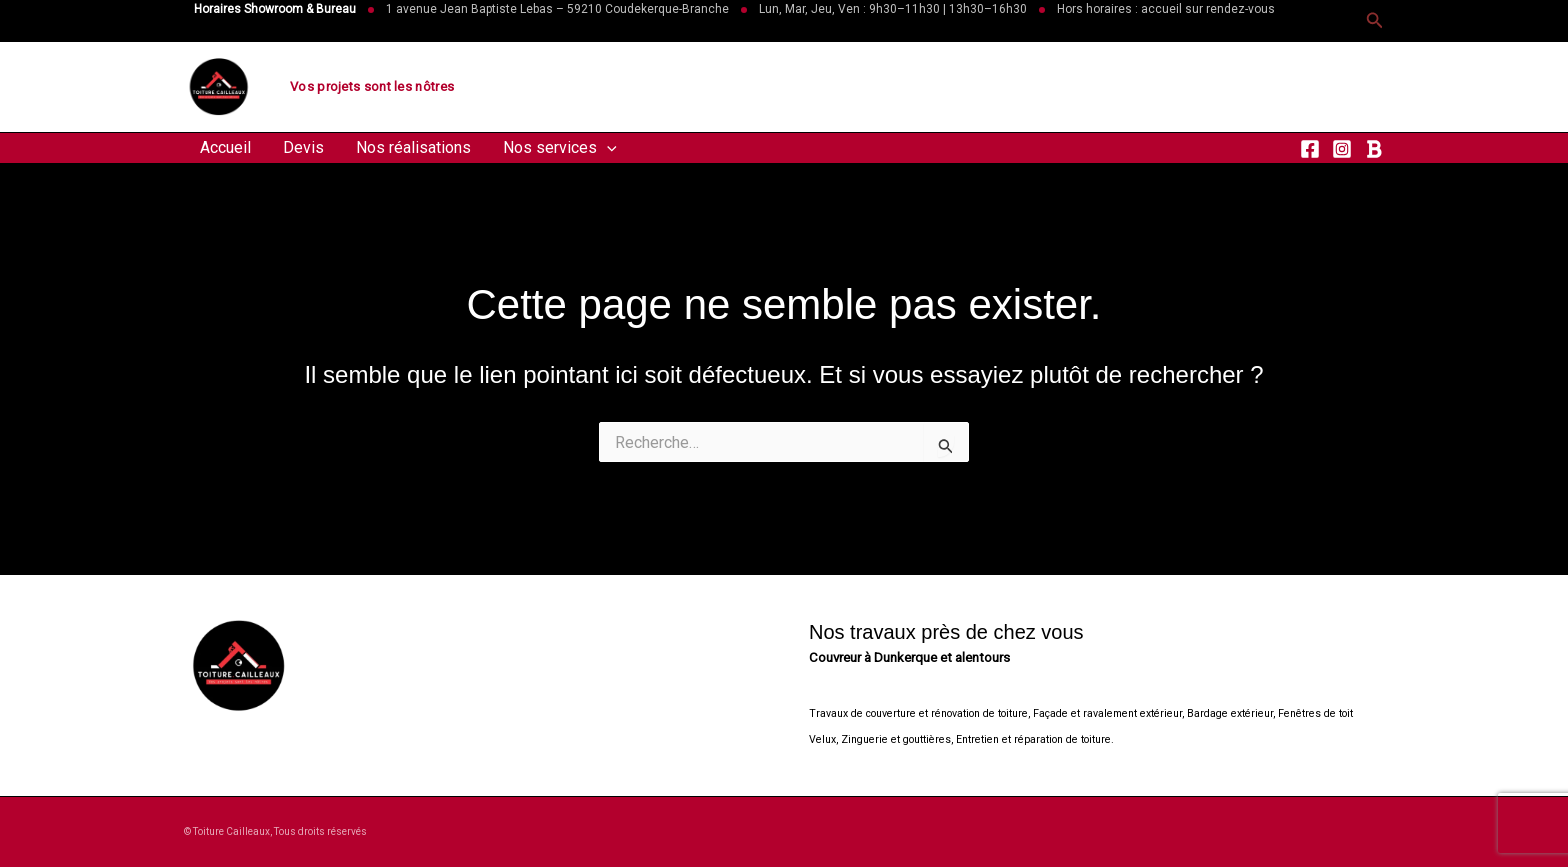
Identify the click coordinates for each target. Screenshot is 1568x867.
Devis (303, 147)
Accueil (225, 147)
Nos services (560, 148)
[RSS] (1374, 149)
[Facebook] (1310, 149)
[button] (1375, 20)
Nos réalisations (413, 147)
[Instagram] (1342, 149)
